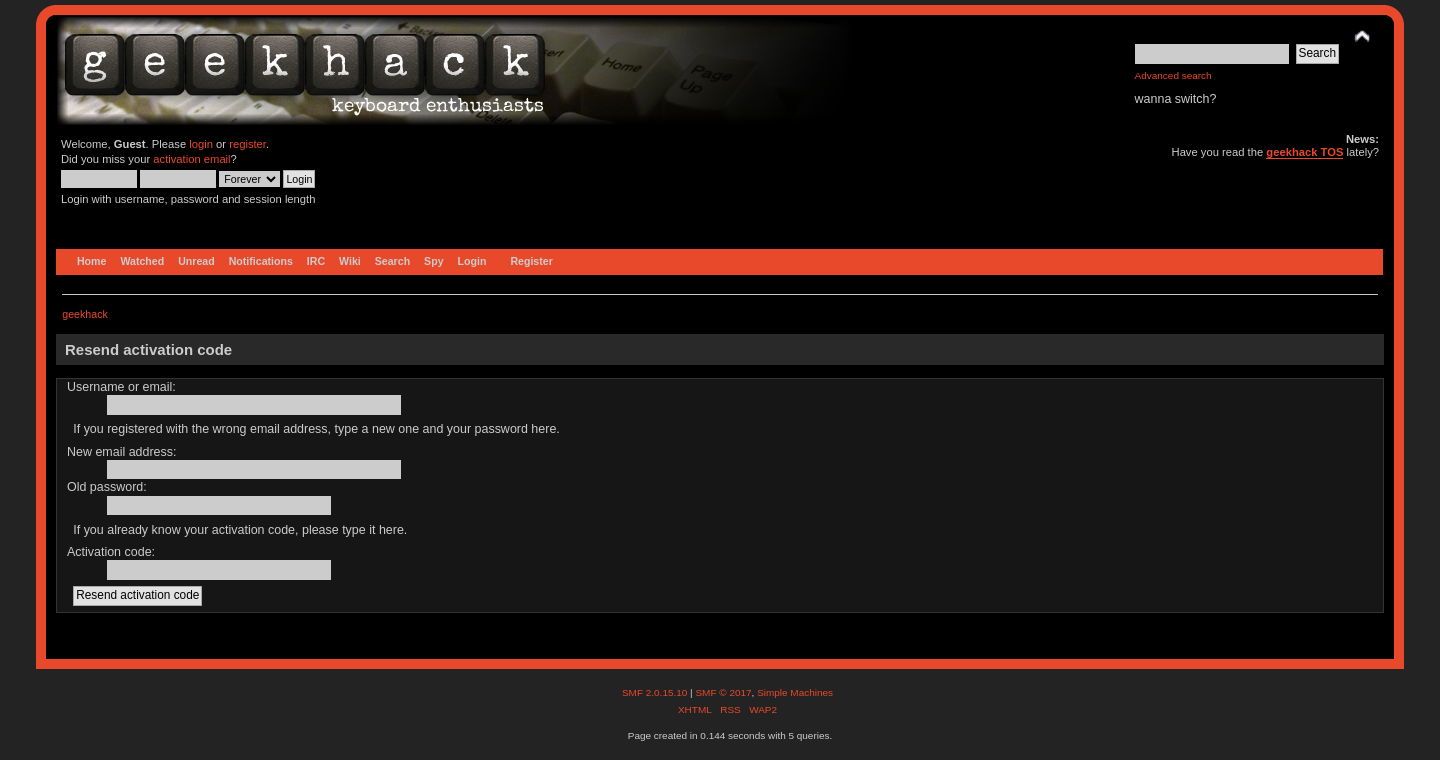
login (201, 144)
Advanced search (1173, 75)
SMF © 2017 (723, 692)
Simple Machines (795, 692)
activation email (191, 159)
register (247, 144)
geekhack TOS (1304, 152)
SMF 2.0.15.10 (656, 692)
